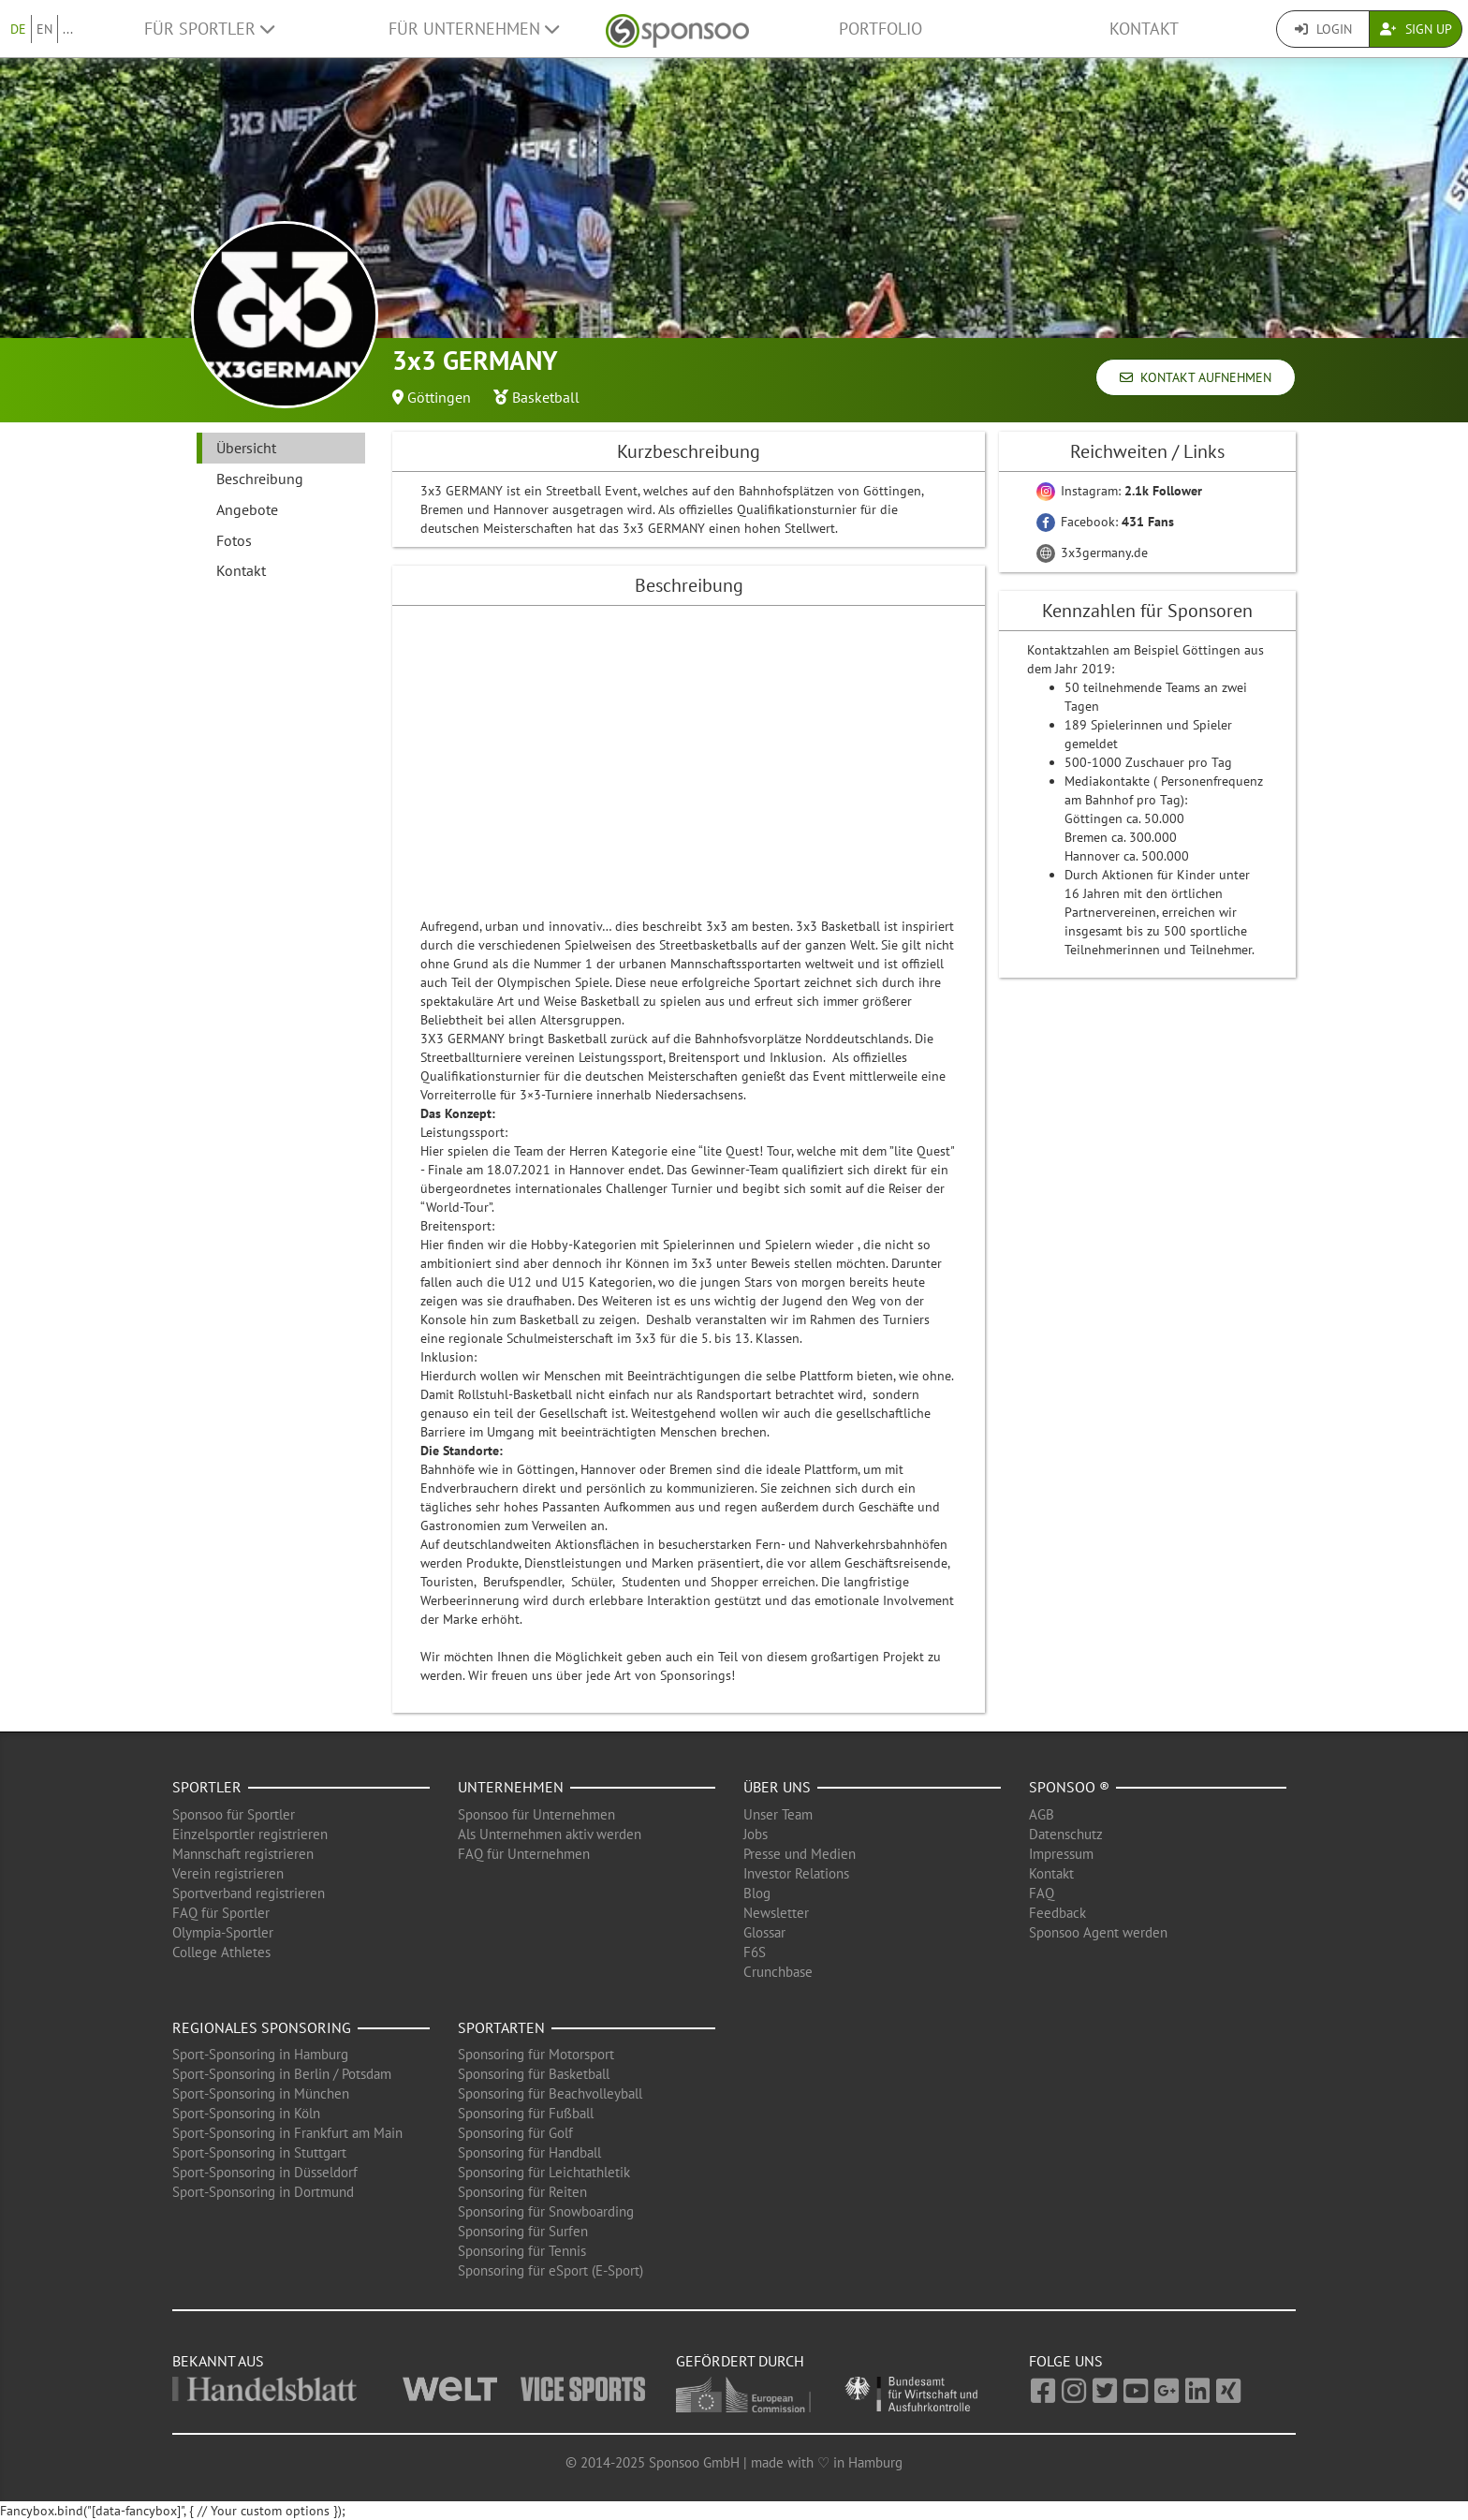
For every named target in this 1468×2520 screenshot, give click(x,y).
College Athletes (221, 1952)
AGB (1041, 1814)
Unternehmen (511, 1786)
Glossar (764, 1932)
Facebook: (1105, 521)
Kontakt (1144, 28)
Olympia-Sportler (222, 1932)
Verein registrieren (228, 1873)
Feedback (1057, 1913)
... (68, 29)
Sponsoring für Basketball (533, 2074)
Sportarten (501, 2027)
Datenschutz (1066, 1834)
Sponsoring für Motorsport (536, 2054)
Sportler (207, 1786)
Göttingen (439, 397)
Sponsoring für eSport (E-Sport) (550, 2270)
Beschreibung (259, 478)
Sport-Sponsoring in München (260, 2093)
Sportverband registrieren (248, 1893)
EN (44, 29)
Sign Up (1416, 29)
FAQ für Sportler (221, 1913)
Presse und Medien (799, 1854)
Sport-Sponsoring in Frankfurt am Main (287, 2133)
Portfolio (880, 28)
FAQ (1041, 1893)
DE (18, 29)
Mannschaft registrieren (243, 1854)
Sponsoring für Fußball (526, 2113)
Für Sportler (209, 28)
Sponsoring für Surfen (523, 2231)
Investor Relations (796, 1873)
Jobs (755, 1834)
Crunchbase (778, 1972)
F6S (754, 1952)
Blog (757, 1893)
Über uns (777, 1786)
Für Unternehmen (474, 28)
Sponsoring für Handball (529, 2152)
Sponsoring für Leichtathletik (544, 2172)
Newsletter (776, 1913)
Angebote (247, 509)
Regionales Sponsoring (261, 2027)
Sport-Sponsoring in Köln (246, 2113)
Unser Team (778, 1814)
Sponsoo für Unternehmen (536, 1814)
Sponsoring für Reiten (522, 2192)
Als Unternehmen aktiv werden (549, 1834)
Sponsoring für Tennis (522, 2251)
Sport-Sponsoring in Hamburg (260, 2054)
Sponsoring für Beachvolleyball (550, 2093)
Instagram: (1119, 490)
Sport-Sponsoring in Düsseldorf (265, 2172)
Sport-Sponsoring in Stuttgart (259, 2152)
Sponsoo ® (1069, 1786)
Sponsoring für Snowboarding (546, 2211)
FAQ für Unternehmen (524, 1854)
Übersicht (246, 447)
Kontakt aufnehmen (1195, 377)
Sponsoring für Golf (515, 2133)
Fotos (234, 540)
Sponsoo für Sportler (233, 1814)
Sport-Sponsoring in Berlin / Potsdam (281, 2074)
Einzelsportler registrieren (250, 1834)
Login (1323, 29)
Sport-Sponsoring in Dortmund (263, 2192)
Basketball (546, 397)
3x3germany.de (1092, 552)
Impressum (1061, 1854)
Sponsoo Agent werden (1098, 1932)
